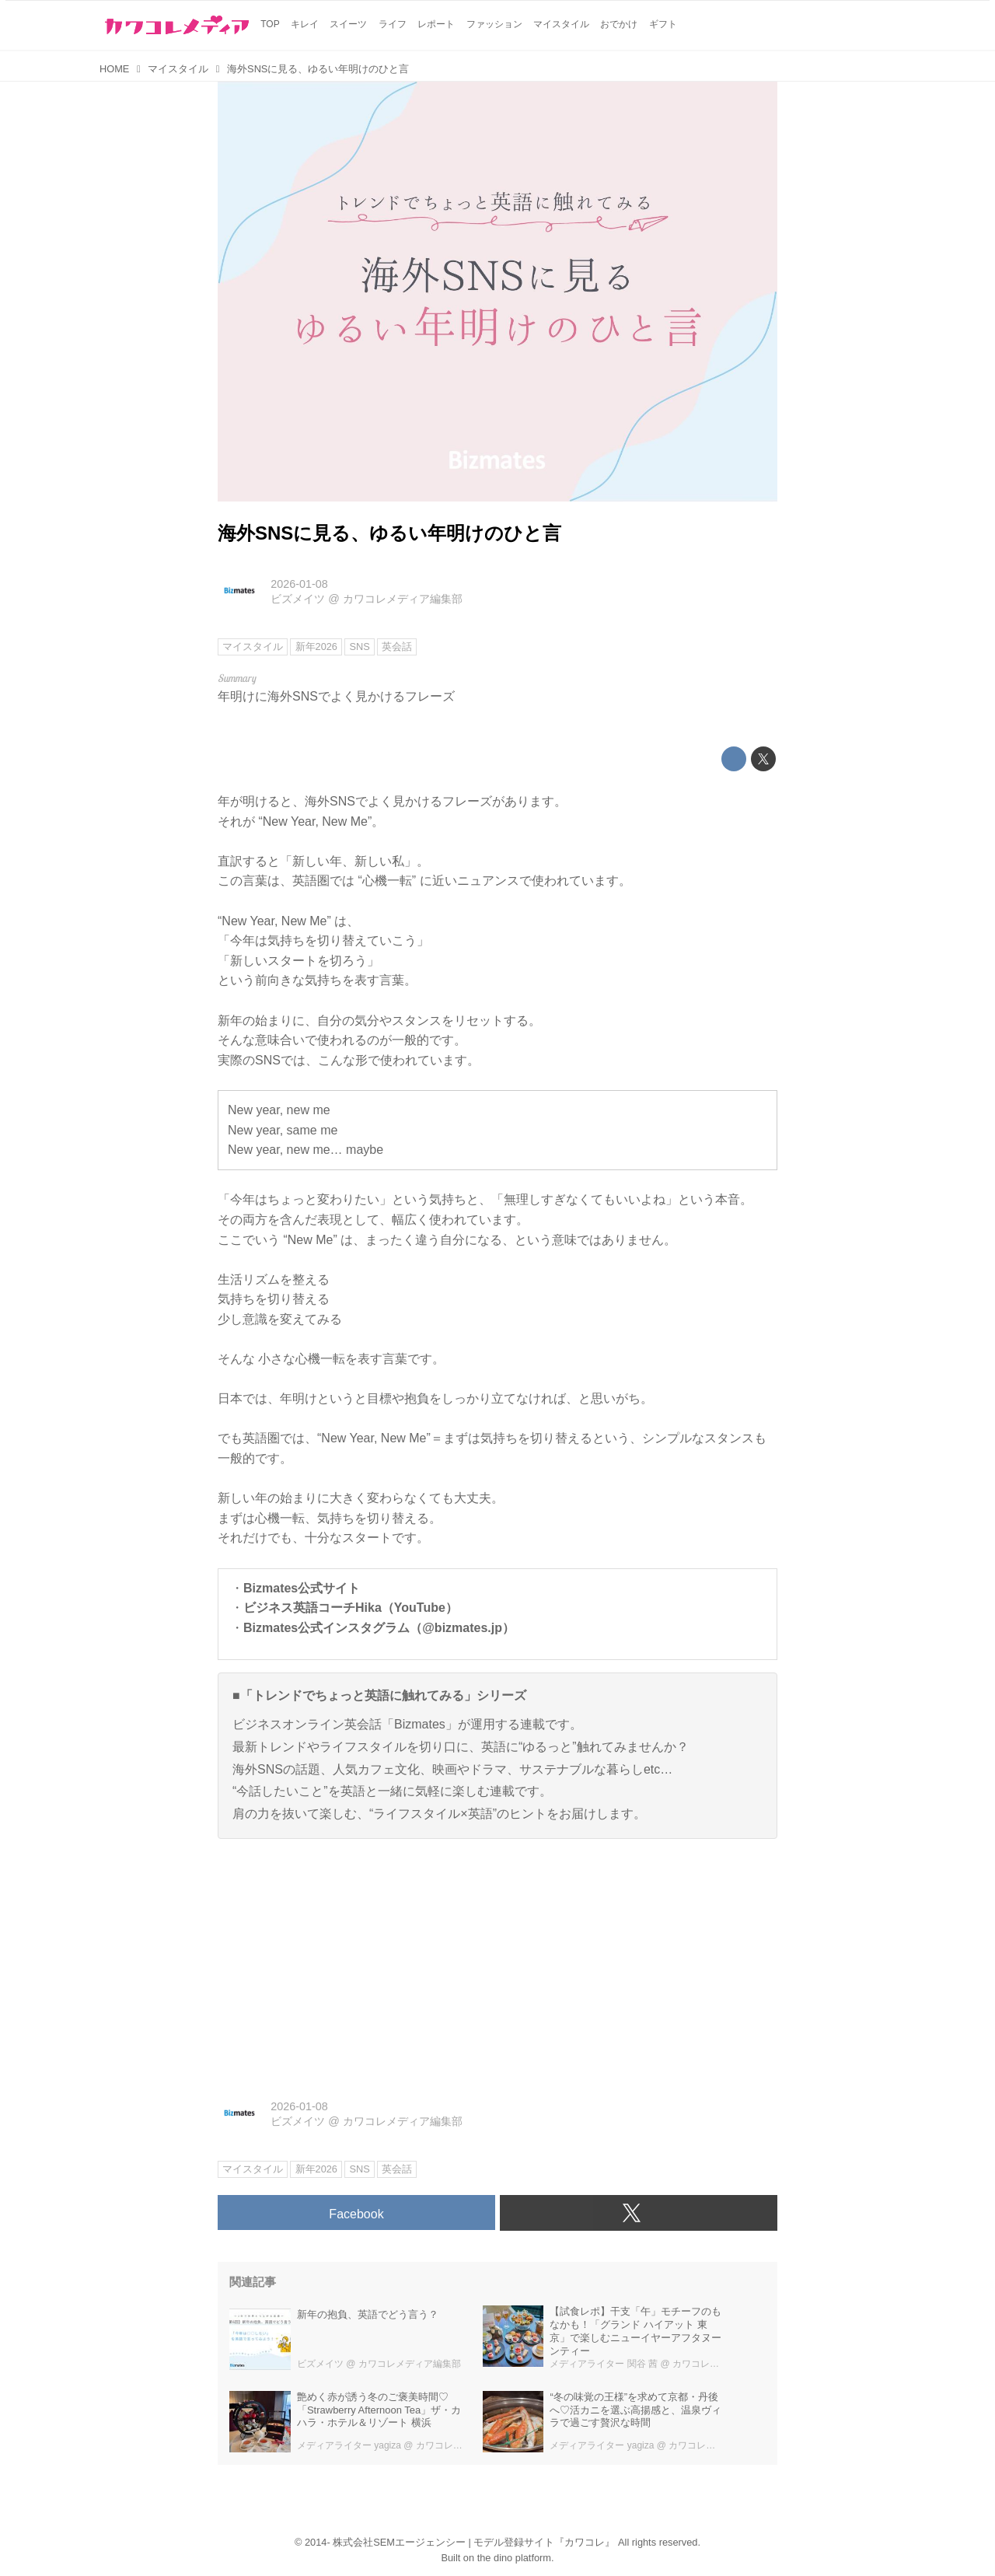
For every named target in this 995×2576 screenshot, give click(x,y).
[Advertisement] (497, 1960)
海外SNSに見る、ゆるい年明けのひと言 (389, 533)
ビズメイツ (298, 598)
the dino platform (514, 2558)
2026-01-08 (299, 584)
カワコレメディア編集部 (403, 598)
